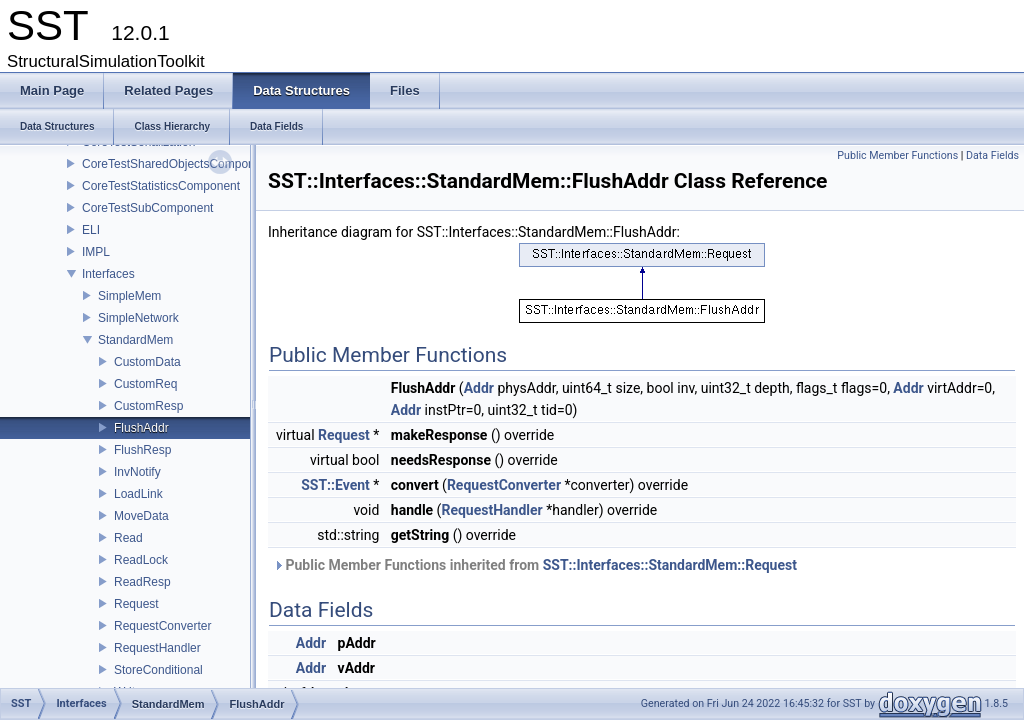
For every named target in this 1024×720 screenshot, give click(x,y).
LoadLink (138, 494)
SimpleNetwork (138, 318)
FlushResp (142, 450)
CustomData (147, 362)
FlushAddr (141, 428)
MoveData (141, 516)
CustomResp (148, 406)
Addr (479, 388)
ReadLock (141, 560)
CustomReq (145, 384)
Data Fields (992, 155)
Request (136, 604)
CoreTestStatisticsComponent (161, 186)
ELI (91, 230)
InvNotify (137, 472)
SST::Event (335, 485)
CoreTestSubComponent (147, 208)
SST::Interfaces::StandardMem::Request (670, 565)
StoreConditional (158, 670)
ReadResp (142, 582)
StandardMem (135, 340)
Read (128, 538)
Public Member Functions (897, 155)
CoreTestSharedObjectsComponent (176, 164)
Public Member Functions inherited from (535, 565)
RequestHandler (157, 648)
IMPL (96, 252)
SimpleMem (129, 296)
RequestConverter (162, 626)
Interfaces (108, 274)
